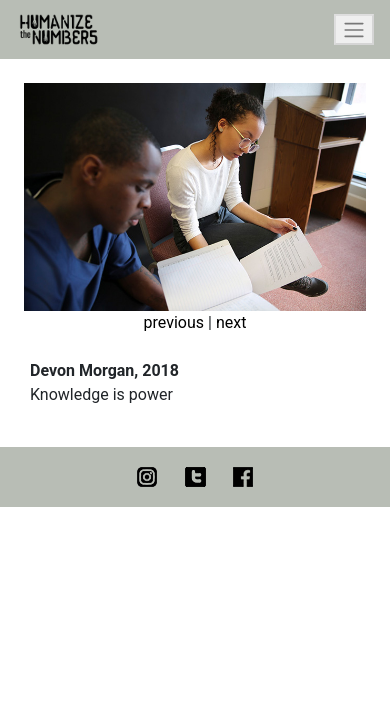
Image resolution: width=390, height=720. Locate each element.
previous (174, 322)
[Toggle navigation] (354, 29)
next (231, 322)
